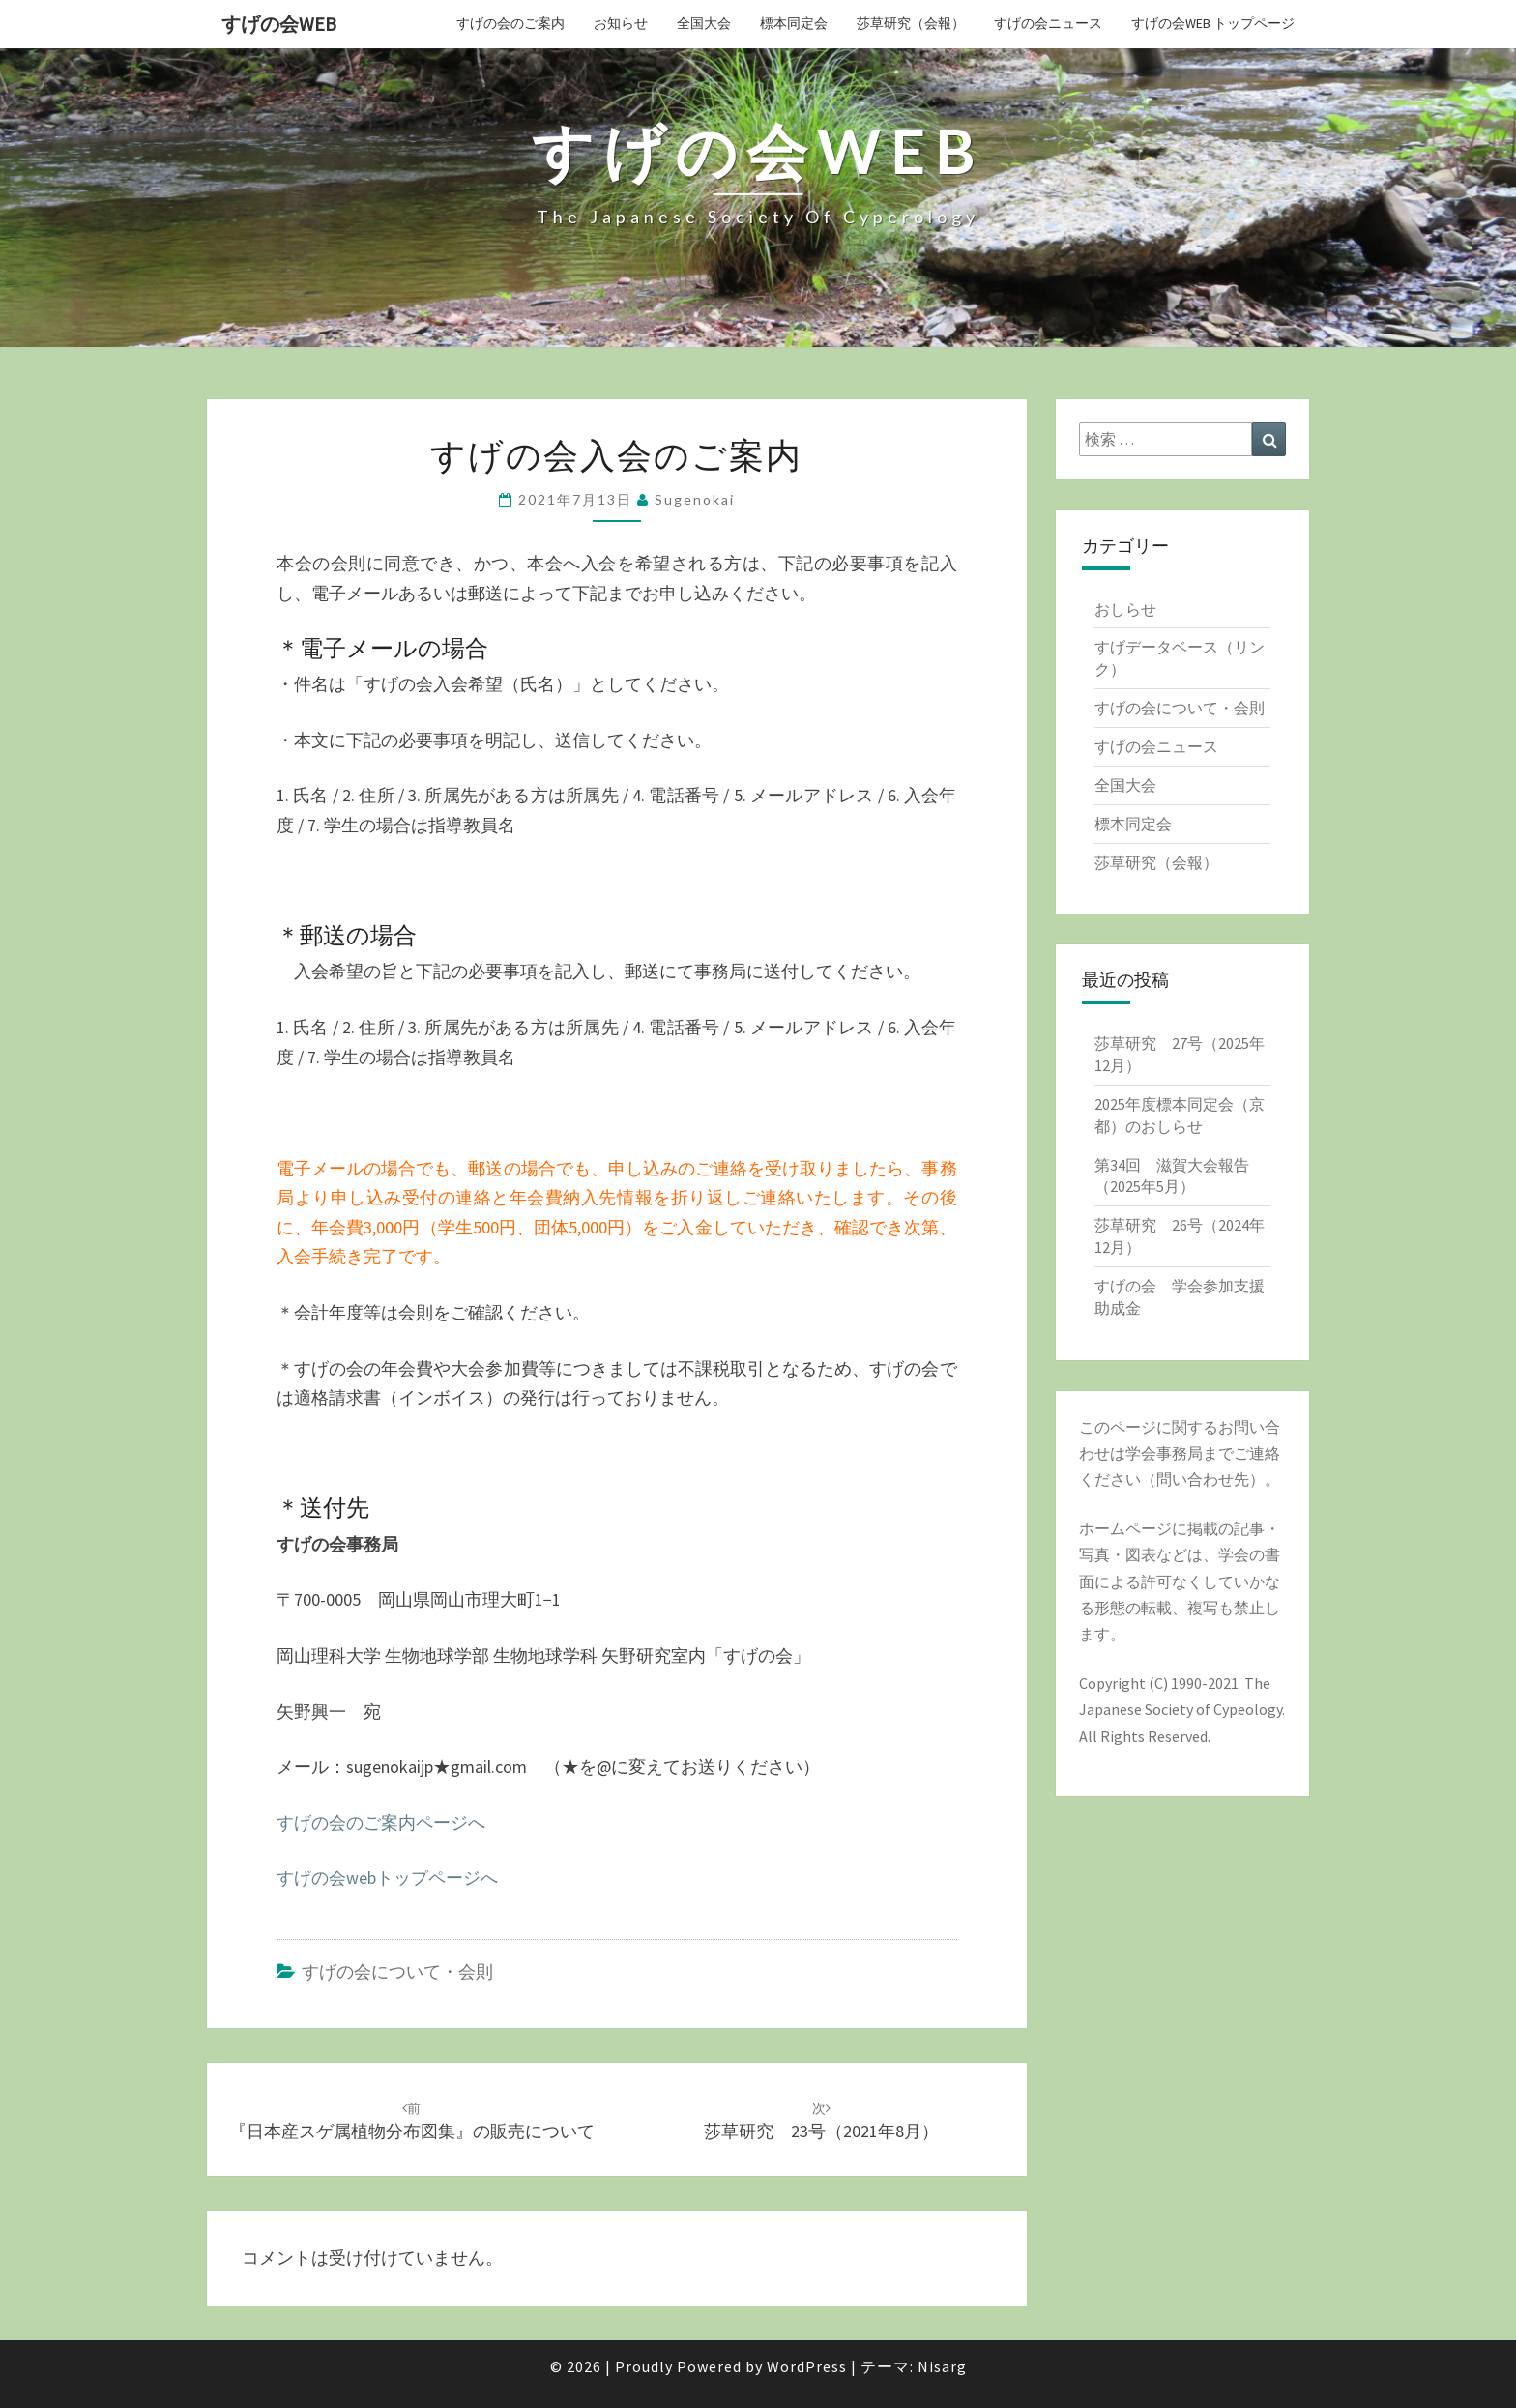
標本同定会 (794, 23)
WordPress (807, 2366)
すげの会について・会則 (397, 1971)
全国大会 (704, 23)
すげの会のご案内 (510, 23)
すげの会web (278, 24)
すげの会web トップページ (1213, 23)
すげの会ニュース (1048, 23)
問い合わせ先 (1202, 1479)
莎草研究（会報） (911, 23)
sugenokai (695, 499)
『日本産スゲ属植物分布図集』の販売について (412, 2121)
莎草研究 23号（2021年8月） (821, 2121)
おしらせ (1125, 609)
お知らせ (621, 23)
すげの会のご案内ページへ (381, 1823)
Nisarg (942, 2366)
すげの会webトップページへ (387, 1878)
